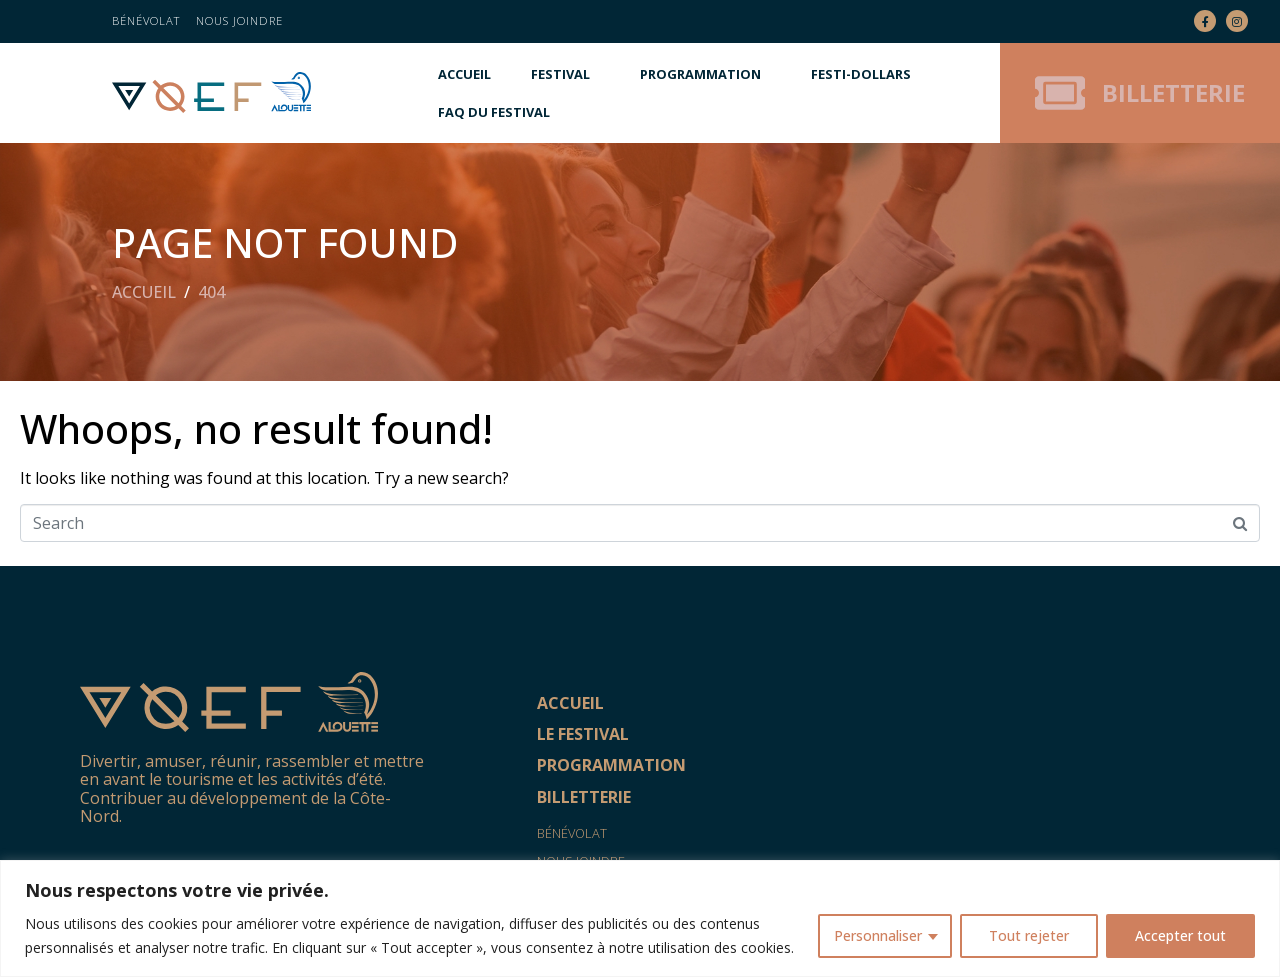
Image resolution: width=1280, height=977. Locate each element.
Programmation (700, 74)
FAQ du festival (494, 112)
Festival (560, 74)
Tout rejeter (1029, 935)
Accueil (464, 74)
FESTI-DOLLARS (861, 74)
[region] (640, 918)
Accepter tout (1180, 935)
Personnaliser (878, 935)
